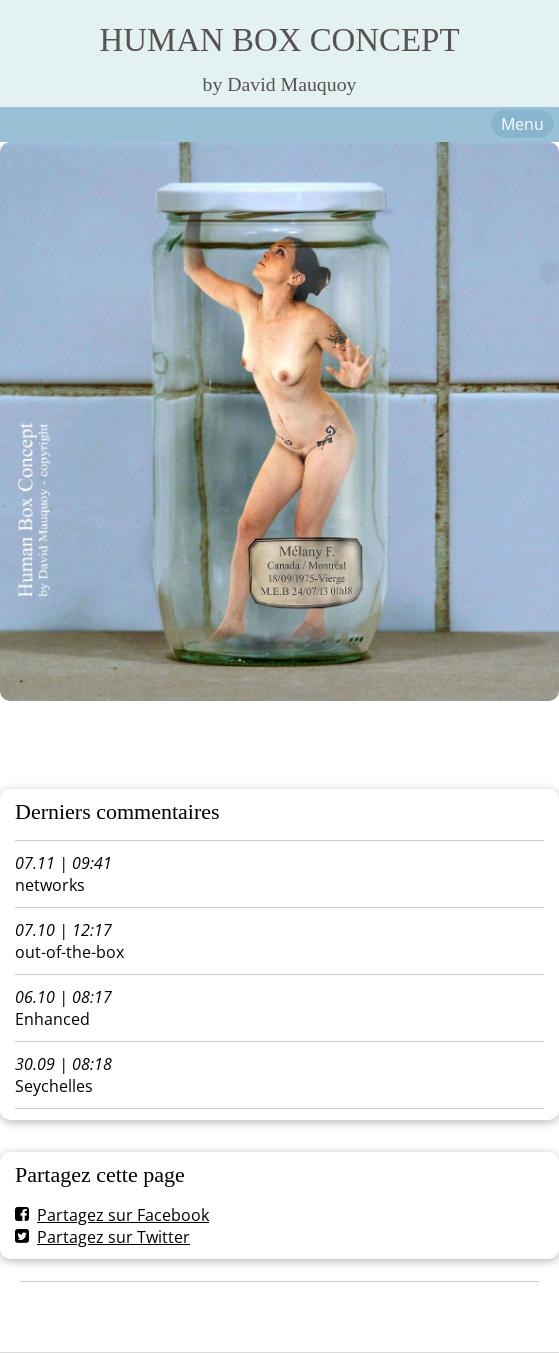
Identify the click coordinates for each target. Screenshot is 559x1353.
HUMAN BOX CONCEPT (280, 40)
